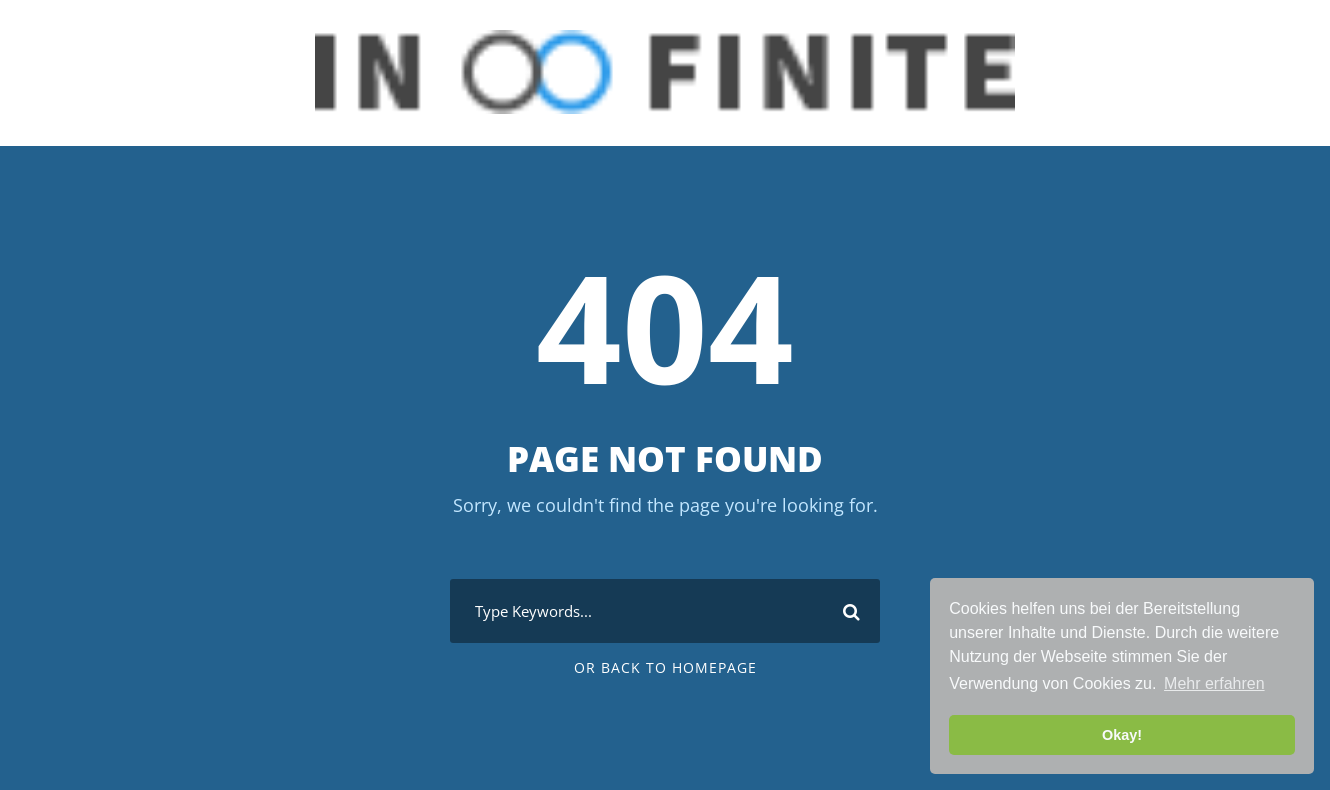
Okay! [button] (1122, 735)
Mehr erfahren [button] (1214, 683)
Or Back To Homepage (665, 667)
